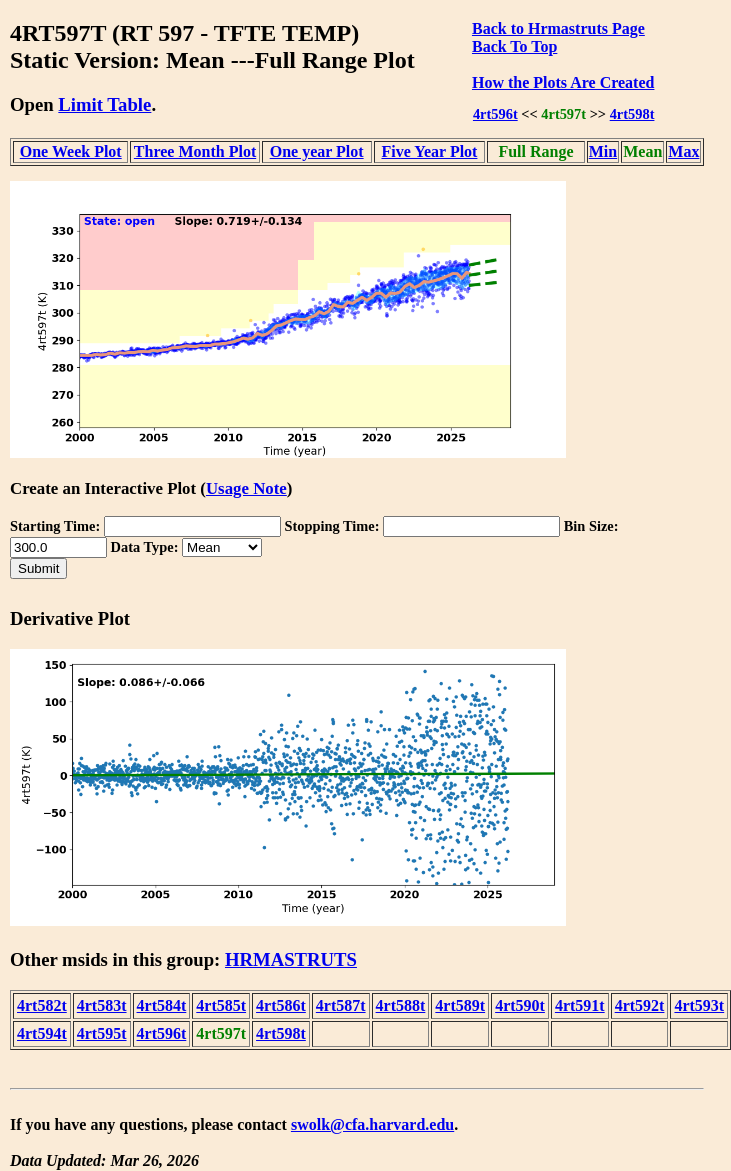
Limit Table (104, 104)
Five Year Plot (429, 151)
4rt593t (699, 1005)
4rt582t (42, 1005)
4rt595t (102, 1033)
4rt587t (341, 1005)
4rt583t (102, 1005)
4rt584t (162, 1005)
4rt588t (401, 1005)
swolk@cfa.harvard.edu (372, 1124)
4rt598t (632, 114)
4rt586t (281, 1005)
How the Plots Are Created (563, 82)
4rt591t (580, 1005)
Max (683, 151)
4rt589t (460, 1005)
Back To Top (514, 46)
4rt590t (520, 1005)
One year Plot (317, 151)
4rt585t (221, 1005)
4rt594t (42, 1033)
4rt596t (495, 114)
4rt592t (640, 1005)
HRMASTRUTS (291, 959)
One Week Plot (71, 151)
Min (603, 151)
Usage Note (246, 488)
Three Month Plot (195, 151)
